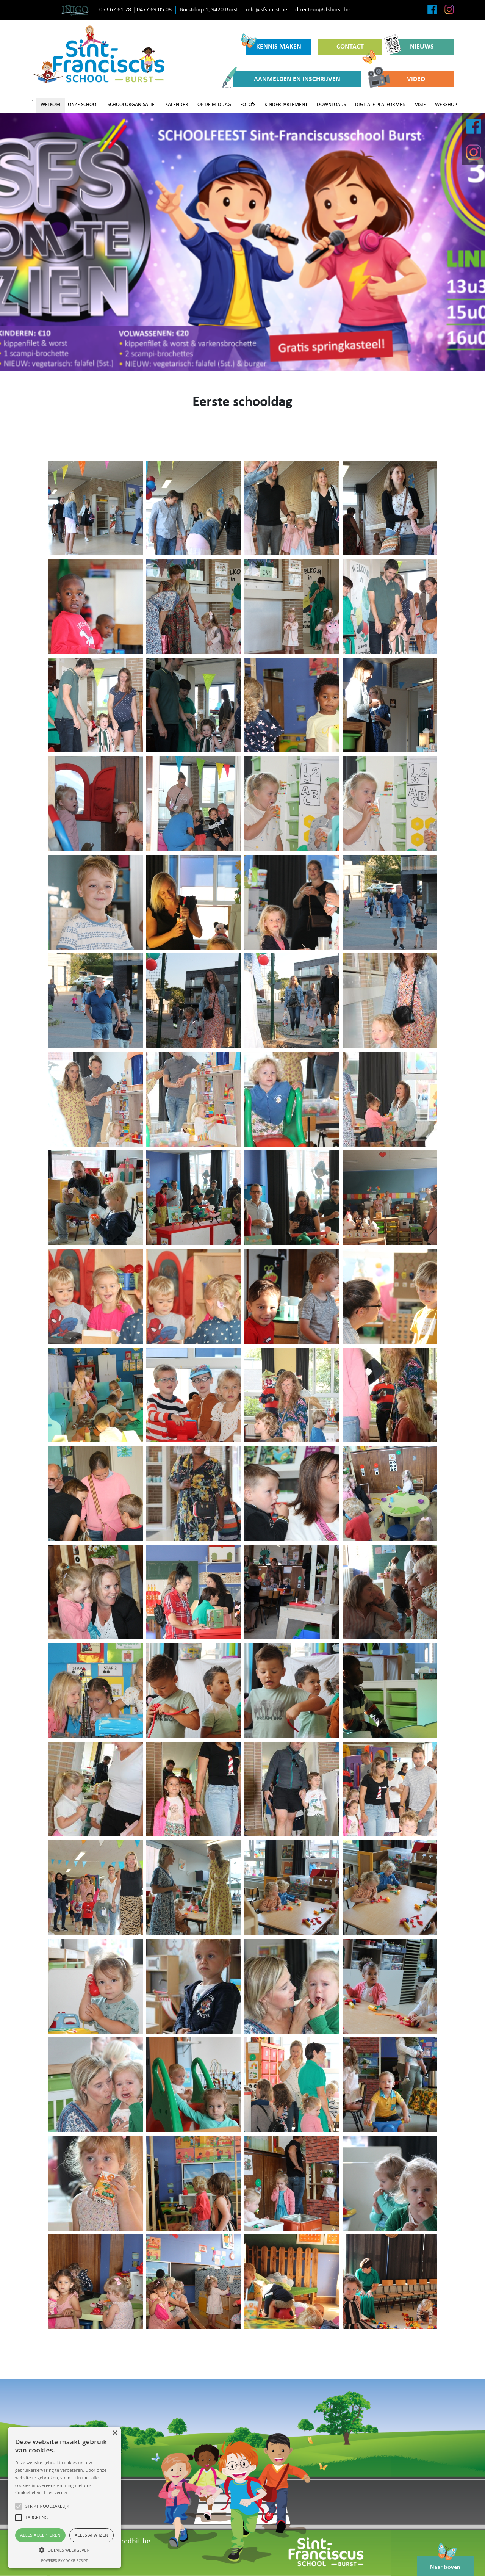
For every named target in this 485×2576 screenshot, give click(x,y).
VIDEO (401, 79)
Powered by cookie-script (64, 2560)
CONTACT (356, 49)
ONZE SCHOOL (83, 105)
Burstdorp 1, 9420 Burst (209, 10)
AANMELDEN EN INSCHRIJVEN (286, 79)
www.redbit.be (127, 2541)
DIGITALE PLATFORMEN (380, 105)
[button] (64, 2550)
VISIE (420, 105)
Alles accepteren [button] (40, 2535)
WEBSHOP (446, 105)
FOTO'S (247, 105)
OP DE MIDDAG (214, 105)
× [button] (114, 2433)
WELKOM (50, 105)
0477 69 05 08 (154, 10)
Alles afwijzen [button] (91, 2535)
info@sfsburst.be (266, 10)
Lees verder (56, 2492)
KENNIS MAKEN (273, 44)
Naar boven (445, 2563)
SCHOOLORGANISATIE (131, 105)
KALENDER (176, 105)
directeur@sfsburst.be (322, 10)
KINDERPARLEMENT (286, 105)
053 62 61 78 (115, 10)
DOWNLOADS (331, 105)
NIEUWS (412, 47)
